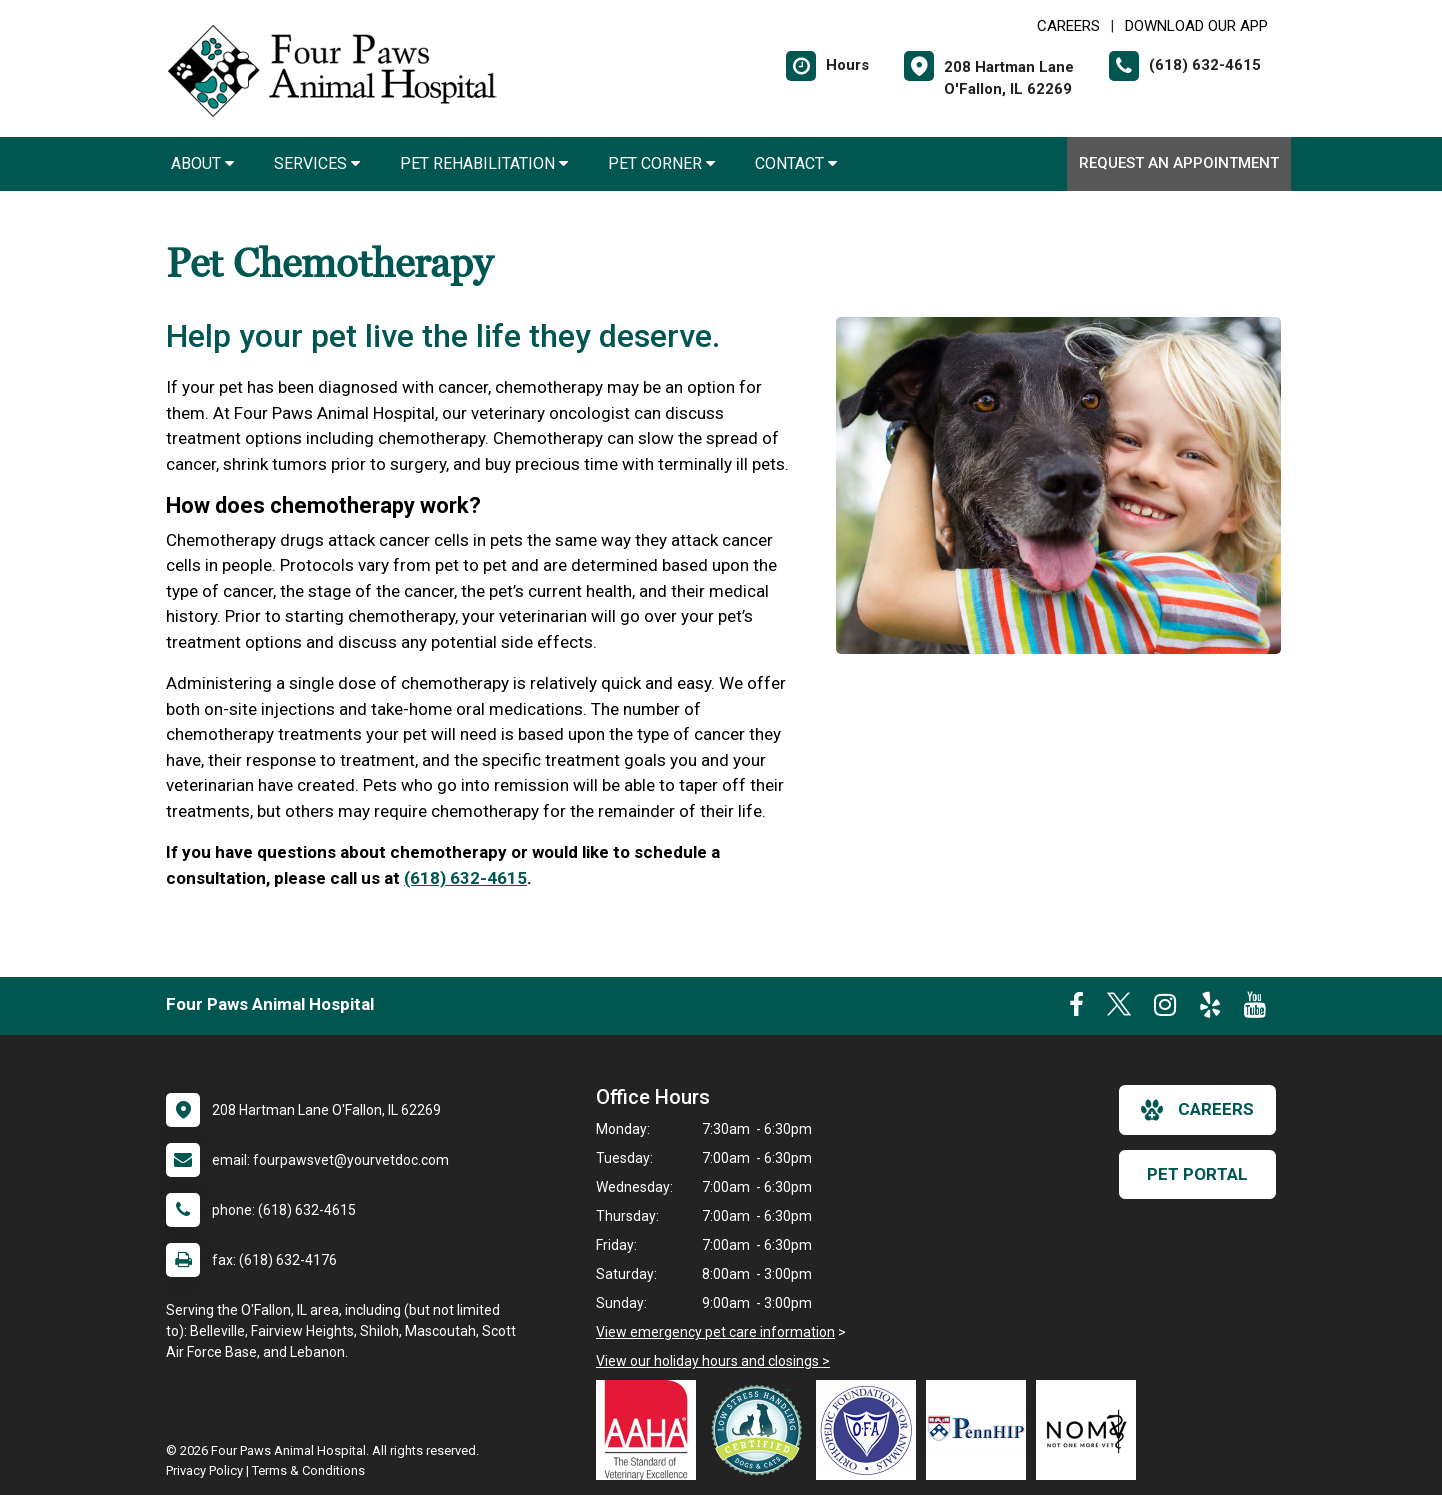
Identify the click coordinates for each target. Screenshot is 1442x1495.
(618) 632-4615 (465, 878)
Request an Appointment (1179, 163)
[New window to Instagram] (1165, 1009)
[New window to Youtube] (1255, 1009)
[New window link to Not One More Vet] (1091, 1430)
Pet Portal (1197, 1174)
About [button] (202, 163)
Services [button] (317, 163)
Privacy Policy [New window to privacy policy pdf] (204, 1470)
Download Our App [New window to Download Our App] (1196, 26)
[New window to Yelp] (1210, 1009)
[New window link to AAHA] (651, 1430)
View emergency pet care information (715, 1332)
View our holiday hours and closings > (713, 1361)
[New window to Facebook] (1076, 1009)
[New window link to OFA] (871, 1430)
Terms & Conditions (308, 1470)
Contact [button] (796, 163)
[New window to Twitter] (1119, 1009)
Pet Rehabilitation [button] (484, 163)
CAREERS (1068, 26)
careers (1197, 1110)
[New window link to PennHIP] (981, 1430)
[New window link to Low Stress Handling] (761, 1430)
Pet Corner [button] (661, 163)
